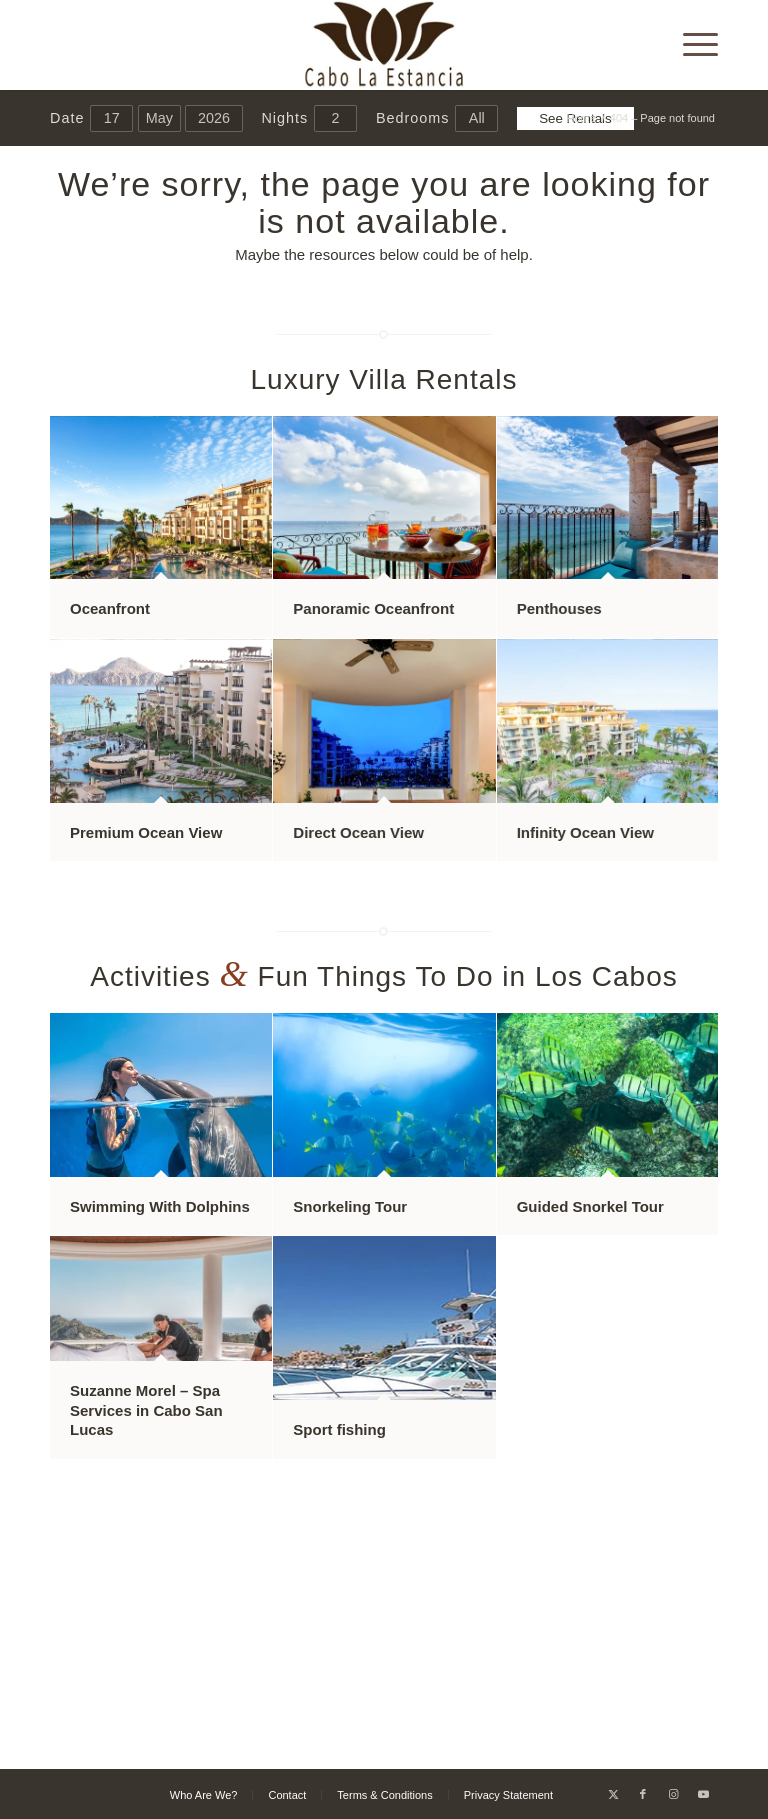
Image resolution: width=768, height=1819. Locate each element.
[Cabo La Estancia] (384, 45)
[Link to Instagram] (673, 1794)
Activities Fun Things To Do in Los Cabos (384, 976)
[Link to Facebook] (643, 1794)
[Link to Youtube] (703, 1794)
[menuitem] (690, 45)
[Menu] (690, 45)
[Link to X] (613, 1794)
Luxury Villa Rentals (384, 379)
